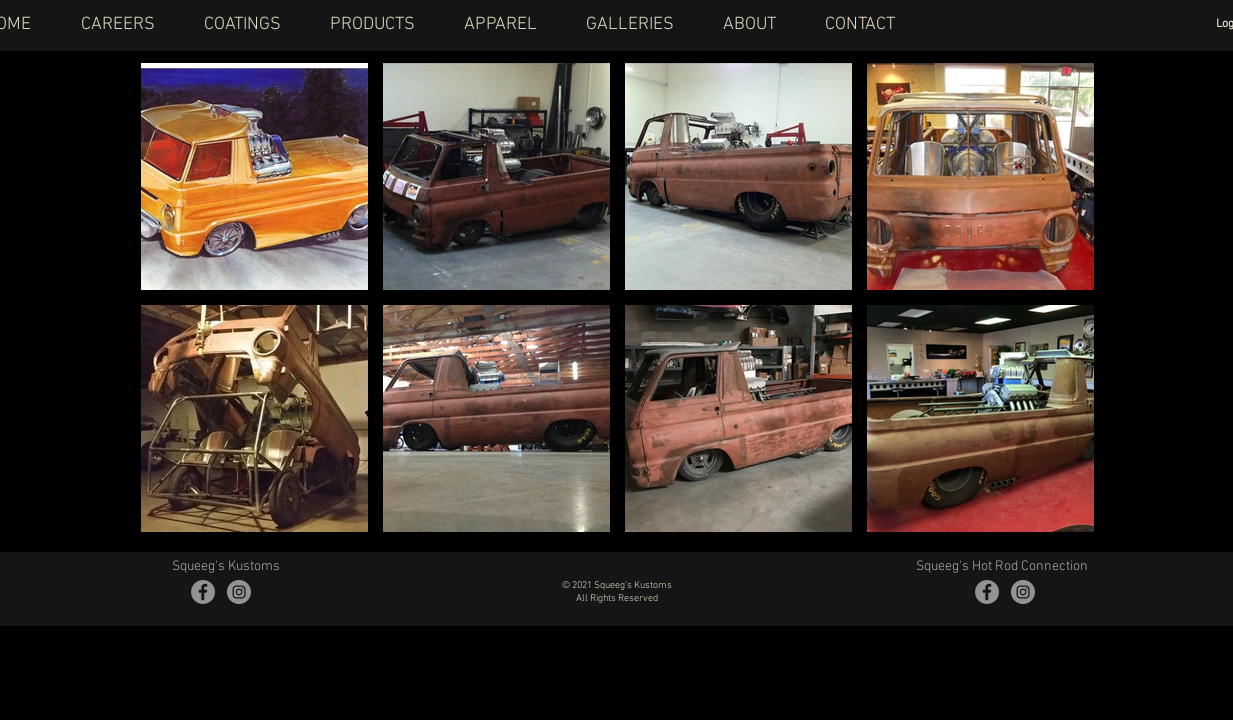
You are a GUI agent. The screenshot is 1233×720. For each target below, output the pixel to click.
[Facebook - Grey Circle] (203, 592)
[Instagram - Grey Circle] (239, 592)
